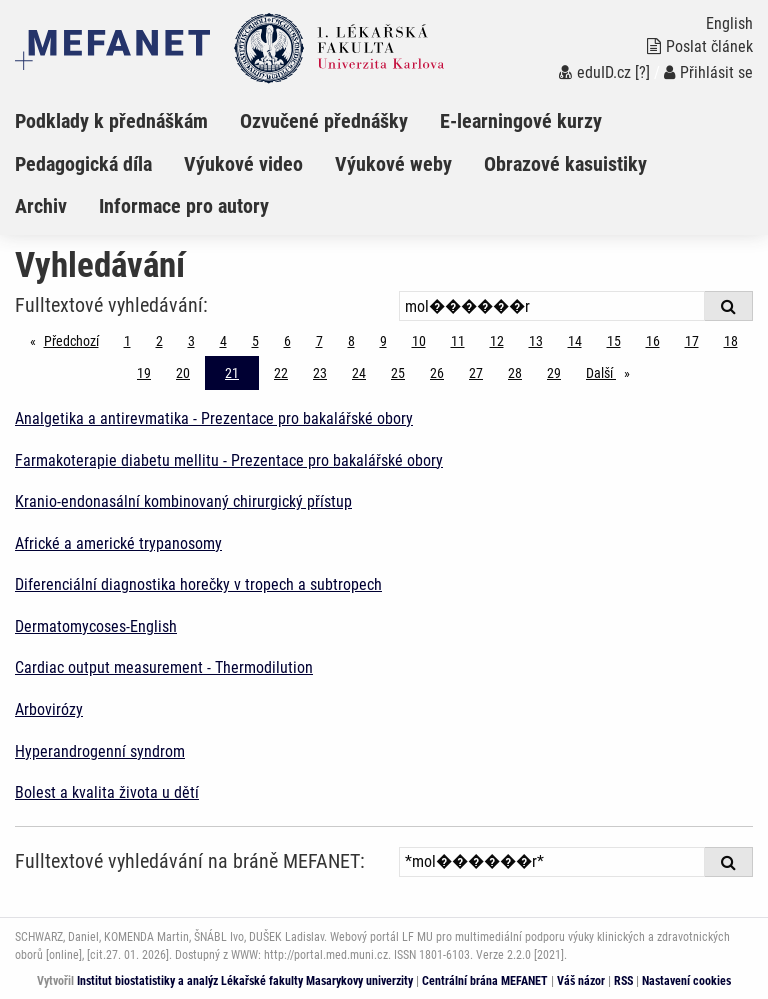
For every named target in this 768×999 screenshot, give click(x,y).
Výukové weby (393, 164)
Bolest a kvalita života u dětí (107, 792)
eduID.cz (595, 72)
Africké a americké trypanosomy (118, 543)
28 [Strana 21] (515, 373)
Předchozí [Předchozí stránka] (76, 339)
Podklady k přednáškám (111, 121)
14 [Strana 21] (575, 341)
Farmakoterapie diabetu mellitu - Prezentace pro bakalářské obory (229, 460)
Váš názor (581, 981)
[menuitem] (127, 121)
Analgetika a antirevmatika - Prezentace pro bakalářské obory (214, 418)
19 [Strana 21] (144, 373)
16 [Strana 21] (653, 341)
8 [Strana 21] (351, 341)
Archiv (41, 206)
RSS (623, 981)
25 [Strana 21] (398, 373)
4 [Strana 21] (223, 341)
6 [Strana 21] (287, 341)
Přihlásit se (708, 72)
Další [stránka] (613, 371)
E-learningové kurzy (521, 121)
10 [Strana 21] (419, 341)
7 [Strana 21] (319, 341)
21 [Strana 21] (232, 373)
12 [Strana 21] (497, 341)
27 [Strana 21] (476, 373)
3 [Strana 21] (191, 341)
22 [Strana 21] (281, 373)
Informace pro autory (184, 206)
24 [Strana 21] (359, 373)
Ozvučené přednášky (324, 121)
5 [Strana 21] (255, 341)
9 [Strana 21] (383, 341)
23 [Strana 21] (320, 373)
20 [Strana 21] (183, 373)
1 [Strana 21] (127, 341)
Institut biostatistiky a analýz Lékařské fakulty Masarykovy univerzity (245, 981)
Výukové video (243, 164)
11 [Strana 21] (458, 341)
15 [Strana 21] (614, 341)
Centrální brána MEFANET (485, 981)
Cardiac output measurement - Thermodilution (164, 667)
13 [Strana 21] (536, 341)
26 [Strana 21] (437, 373)
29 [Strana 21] (554, 373)
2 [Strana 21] (159, 341)
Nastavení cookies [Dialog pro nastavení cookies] (686, 981)
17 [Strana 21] (692, 341)
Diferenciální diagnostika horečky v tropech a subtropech (198, 584)
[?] (642, 72)
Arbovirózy (49, 709)
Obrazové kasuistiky (565, 164)
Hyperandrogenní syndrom (100, 751)
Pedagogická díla (83, 164)
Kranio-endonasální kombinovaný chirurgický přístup (183, 501)
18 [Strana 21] (731, 341)
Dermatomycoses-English (96, 626)
